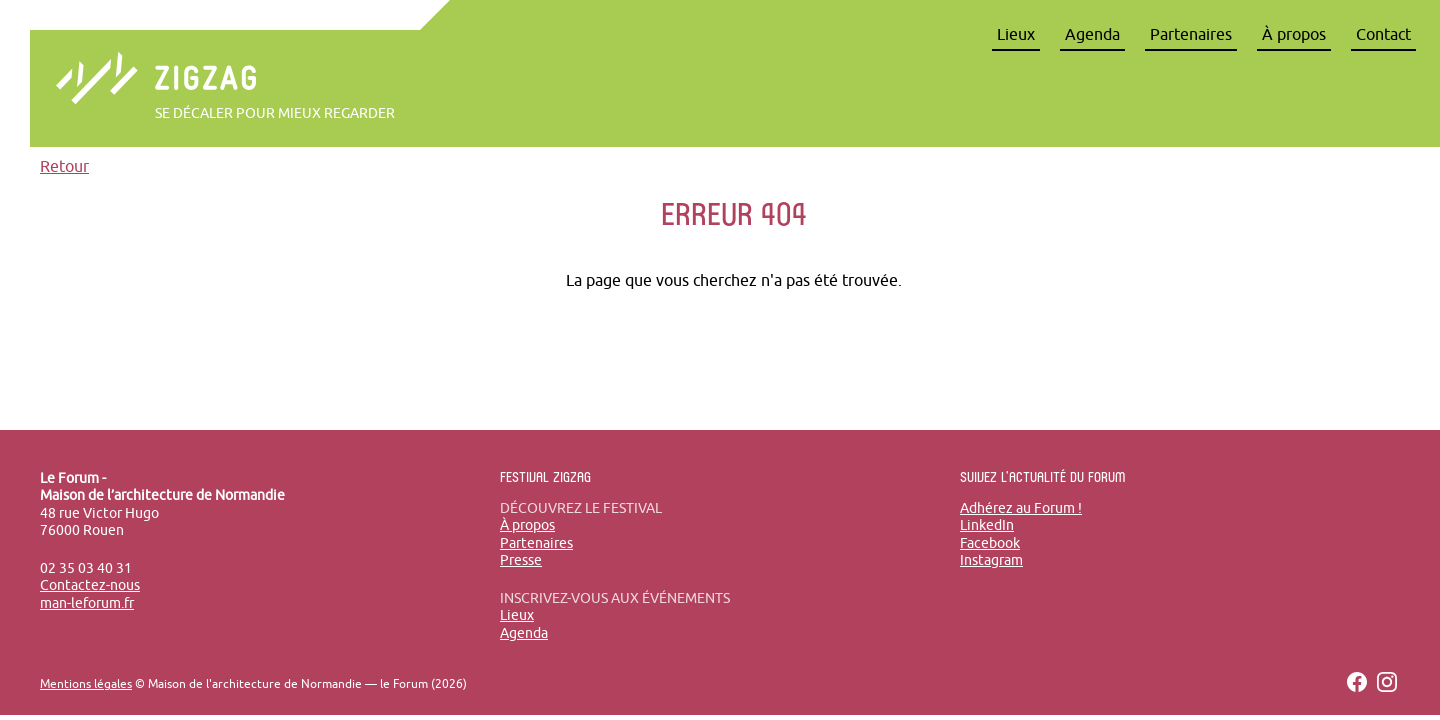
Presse (521, 560)
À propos (1294, 34)
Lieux (1016, 34)
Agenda (1092, 34)
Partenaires (1191, 34)
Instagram (991, 560)
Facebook (990, 543)
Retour (64, 166)
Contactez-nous (90, 585)
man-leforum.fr (87, 603)
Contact (1383, 34)
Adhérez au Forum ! (1021, 508)
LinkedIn (987, 525)
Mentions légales (86, 683)
